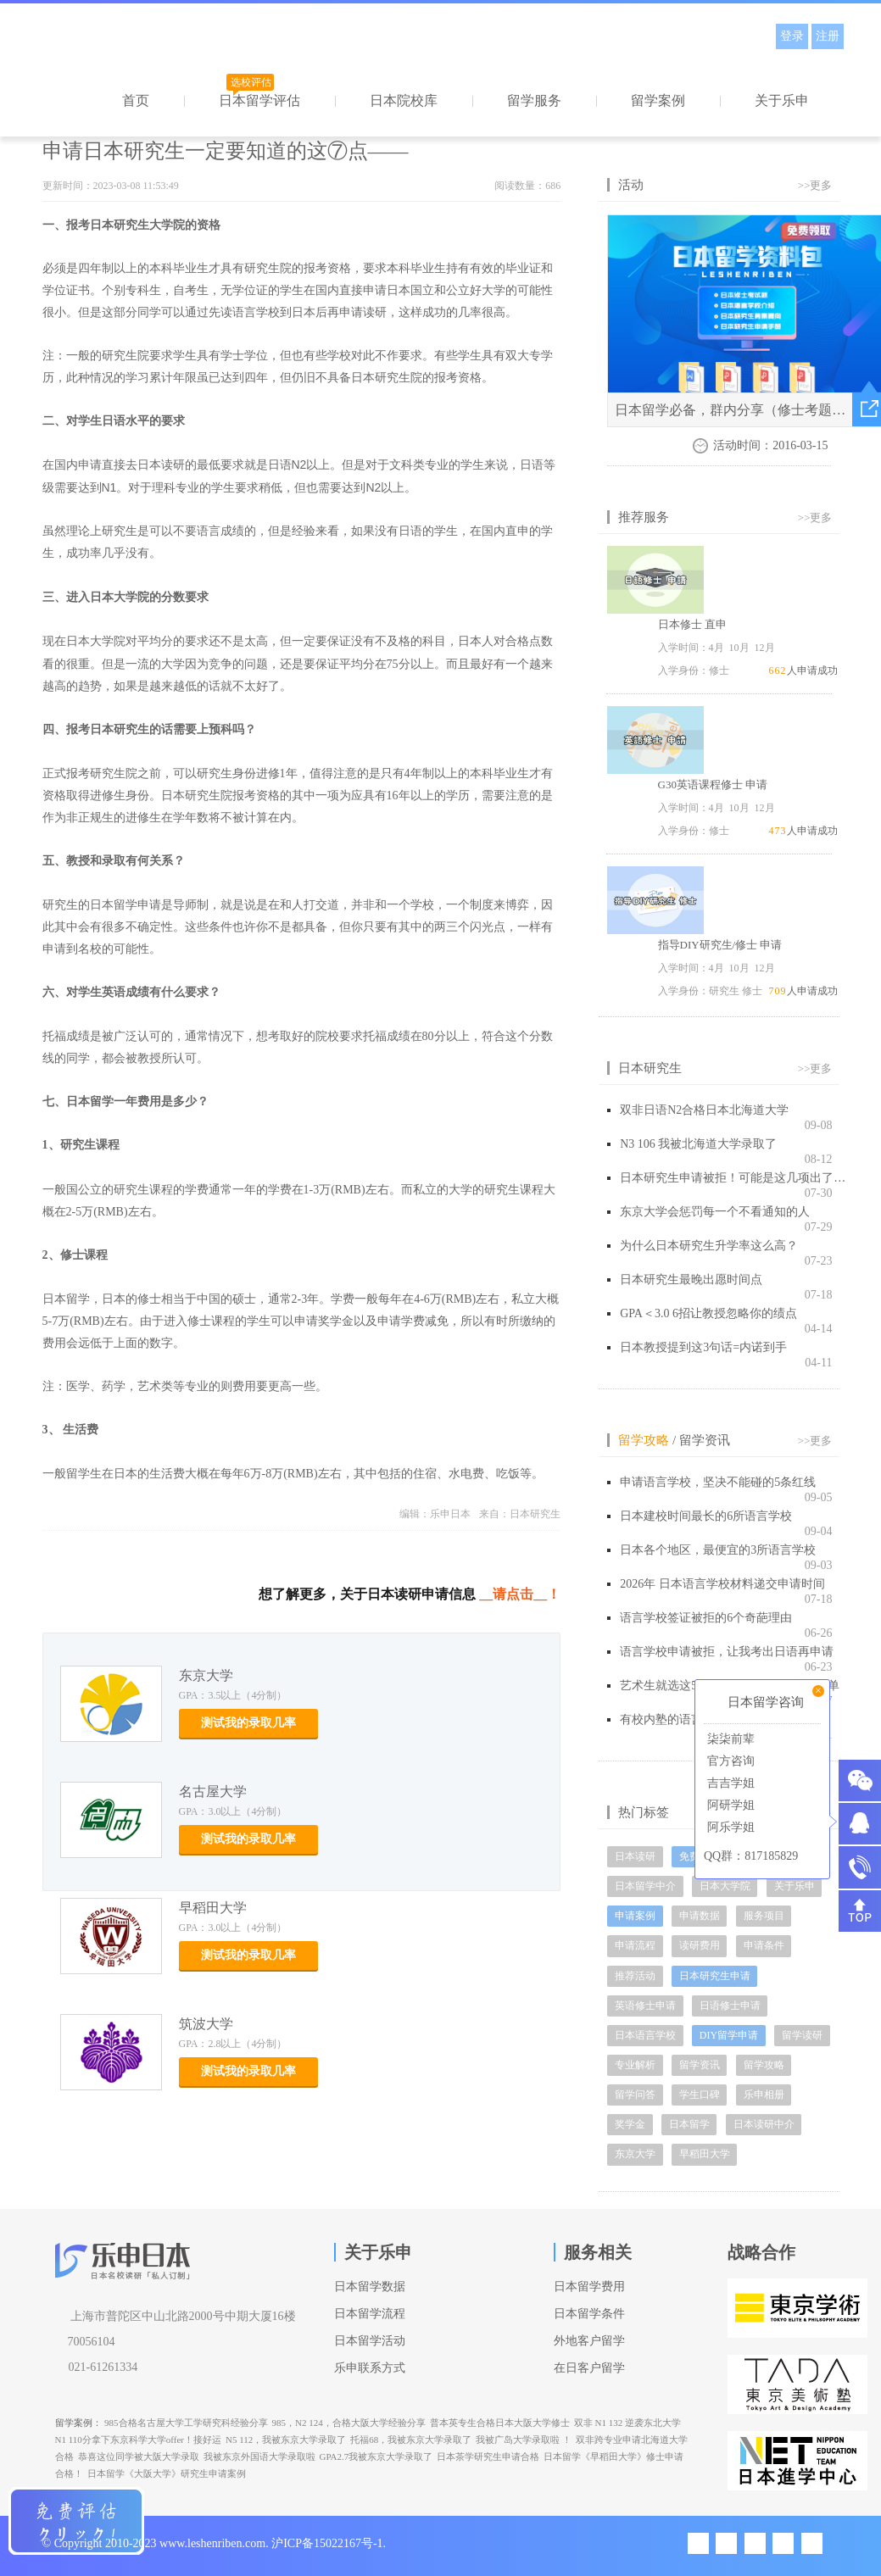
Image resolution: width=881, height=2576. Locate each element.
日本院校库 (404, 100)
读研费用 (699, 1945)
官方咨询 (729, 1761)
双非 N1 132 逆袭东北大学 (627, 2422)
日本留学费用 (589, 2286)
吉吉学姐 (729, 1783)
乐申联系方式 (369, 2368)
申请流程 (635, 1945)
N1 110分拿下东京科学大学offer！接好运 (138, 2439)
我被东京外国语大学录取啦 (259, 2456)
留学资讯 (704, 1440)
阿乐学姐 (729, 1827)
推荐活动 (635, 1976)
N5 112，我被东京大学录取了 (286, 2439)
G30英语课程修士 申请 (713, 784)
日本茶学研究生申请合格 (488, 2456)
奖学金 (630, 2124)
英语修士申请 (645, 2005)
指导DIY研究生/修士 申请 (720, 944)
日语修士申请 (730, 2005)
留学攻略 (643, 1440)
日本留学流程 (369, 2313)
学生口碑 (699, 2094)
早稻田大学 (213, 1907)
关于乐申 (782, 100)
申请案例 (635, 1916)
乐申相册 (764, 2094)
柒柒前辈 (729, 1739)
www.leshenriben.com (212, 2543)
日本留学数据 (369, 2286)
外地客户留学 (589, 2340)
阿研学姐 (729, 1805)
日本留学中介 (645, 1886)
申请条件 (764, 1945)
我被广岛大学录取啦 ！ (524, 2439)
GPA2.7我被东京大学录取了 (376, 2456)
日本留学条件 (589, 2313)
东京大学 (206, 1675)
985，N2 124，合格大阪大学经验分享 (349, 2422)
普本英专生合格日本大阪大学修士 (500, 2422)
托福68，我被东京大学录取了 (410, 2439)
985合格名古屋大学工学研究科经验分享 (186, 2422)
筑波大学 (206, 2024)
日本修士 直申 (692, 624)
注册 (827, 36)
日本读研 (635, 1856)
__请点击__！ (519, 1594)
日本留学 (689, 2124)
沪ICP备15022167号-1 (326, 2543)
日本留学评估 (259, 100)
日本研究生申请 (714, 1976)
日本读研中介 (764, 2124)
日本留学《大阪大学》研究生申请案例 (166, 2473)
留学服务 (534, 100)
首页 (135, 100)
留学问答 (635, 2094)
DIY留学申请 (729, 2035)
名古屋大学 (213, 1791)
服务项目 (764, 1916)
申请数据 (699, 1916)
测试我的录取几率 (248, 1722)
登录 (792, 36)
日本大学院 (725, 1886)
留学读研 (802, 2035)
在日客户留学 (589, 2368)
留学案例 (658, 100)
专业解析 (635, 2065)
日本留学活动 (369, 2340)
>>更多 (815, 185)
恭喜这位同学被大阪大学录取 (138, 2456)
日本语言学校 (645, 2035)
